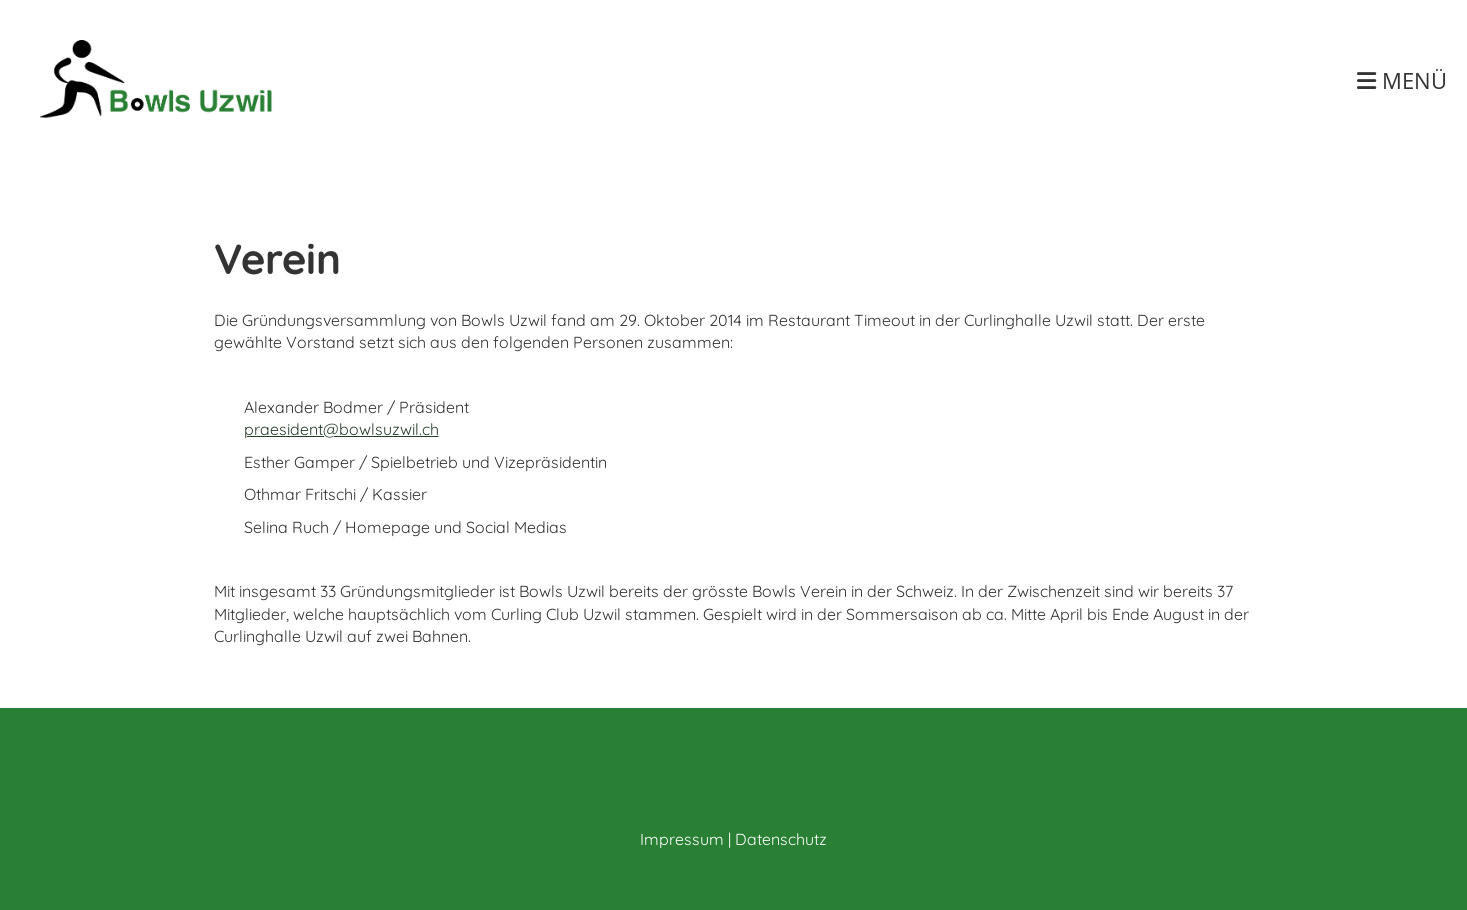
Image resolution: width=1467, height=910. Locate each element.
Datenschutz (781, 839)
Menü (1402, 80)
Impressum (682, 839)
